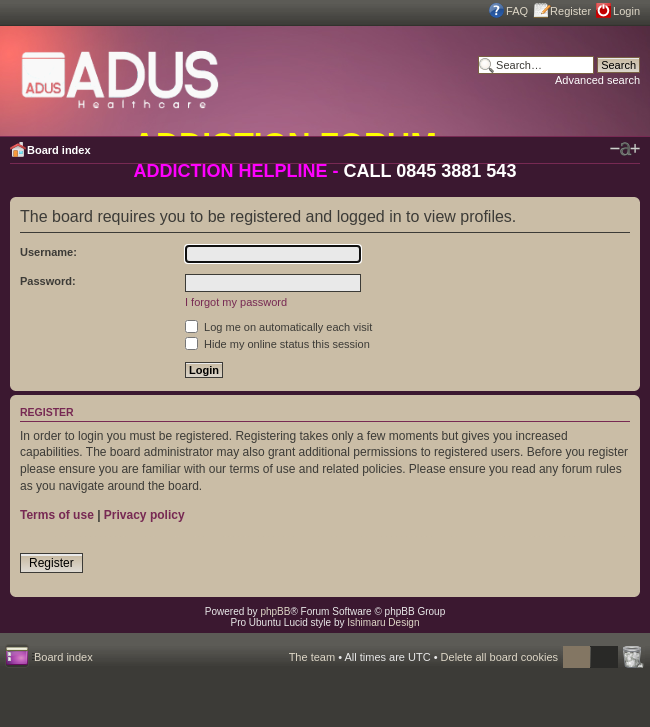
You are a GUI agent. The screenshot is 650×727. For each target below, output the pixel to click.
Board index (59, 150)
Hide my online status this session (277, 344)
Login (626, 11)
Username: (48, 252)
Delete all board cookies (499, 657)
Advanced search (597, 80)
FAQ (517, 11)
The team (312, 657)
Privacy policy (144, 515)
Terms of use (57, 515)
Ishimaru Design (383, 622)
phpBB (275, 611)
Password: (48, 281)
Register (570, 11)
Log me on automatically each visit (278, 327)
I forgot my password (236, 302)
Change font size (625, 149)
